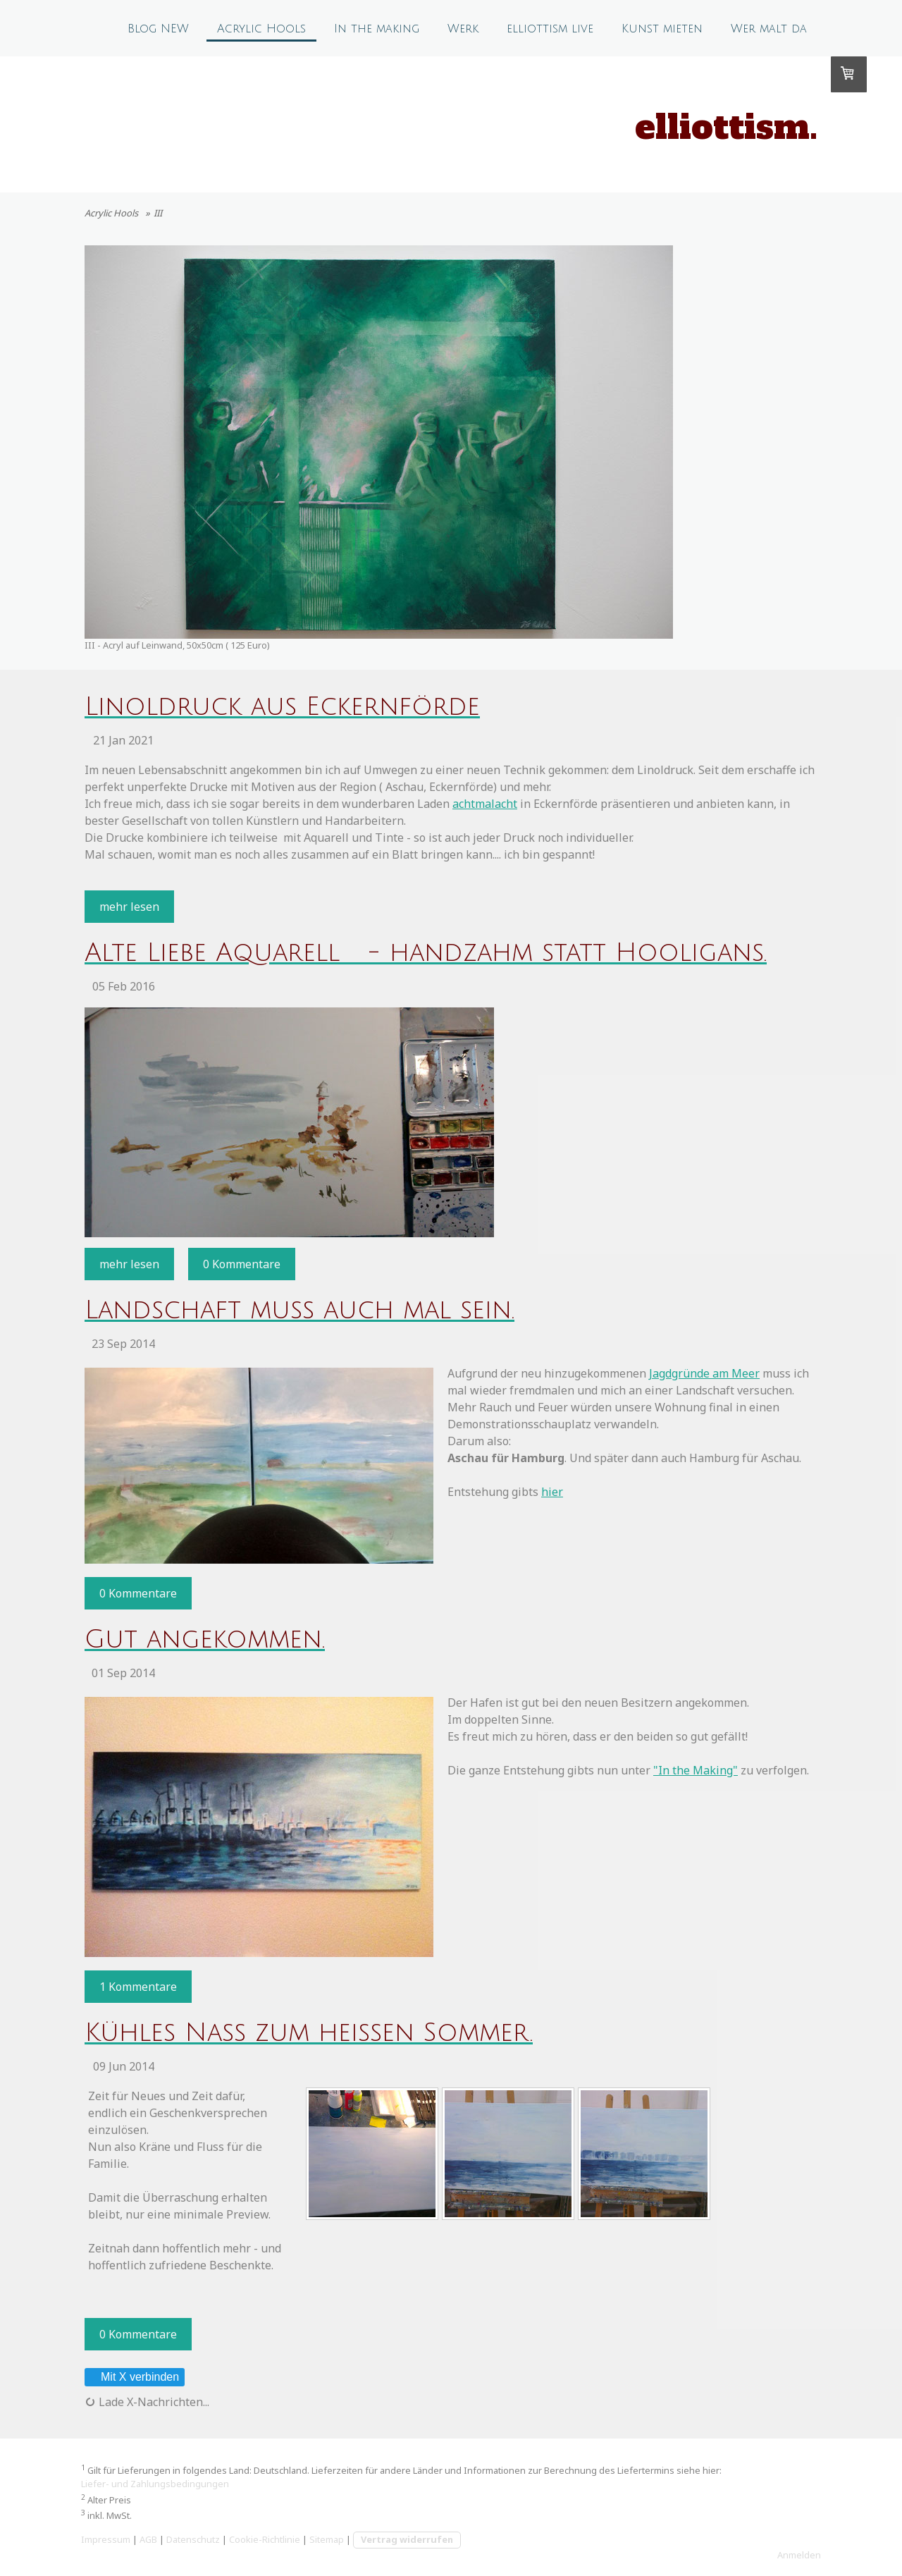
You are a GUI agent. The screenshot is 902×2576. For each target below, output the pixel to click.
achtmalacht (484, 803)
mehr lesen (129, 906)
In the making (376, 29)
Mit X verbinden (134, 2377)
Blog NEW (158, 29)
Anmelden (799, 2555)
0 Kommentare (241, 1264)
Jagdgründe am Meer (704, 1373)
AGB (148, 2539)
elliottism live (550, 29)
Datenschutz (193, 2539)
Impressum (105, 2539)
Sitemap (326, 2539)
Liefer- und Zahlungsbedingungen (155, 2483)
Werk (462, 29)
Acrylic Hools (261, 29)
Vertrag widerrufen (407, 2539)
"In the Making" (695, 1770)
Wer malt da (769, 29)
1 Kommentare (138, 1986)
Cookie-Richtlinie (264, 2539)
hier (552, 1491)
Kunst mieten (662, 29)
